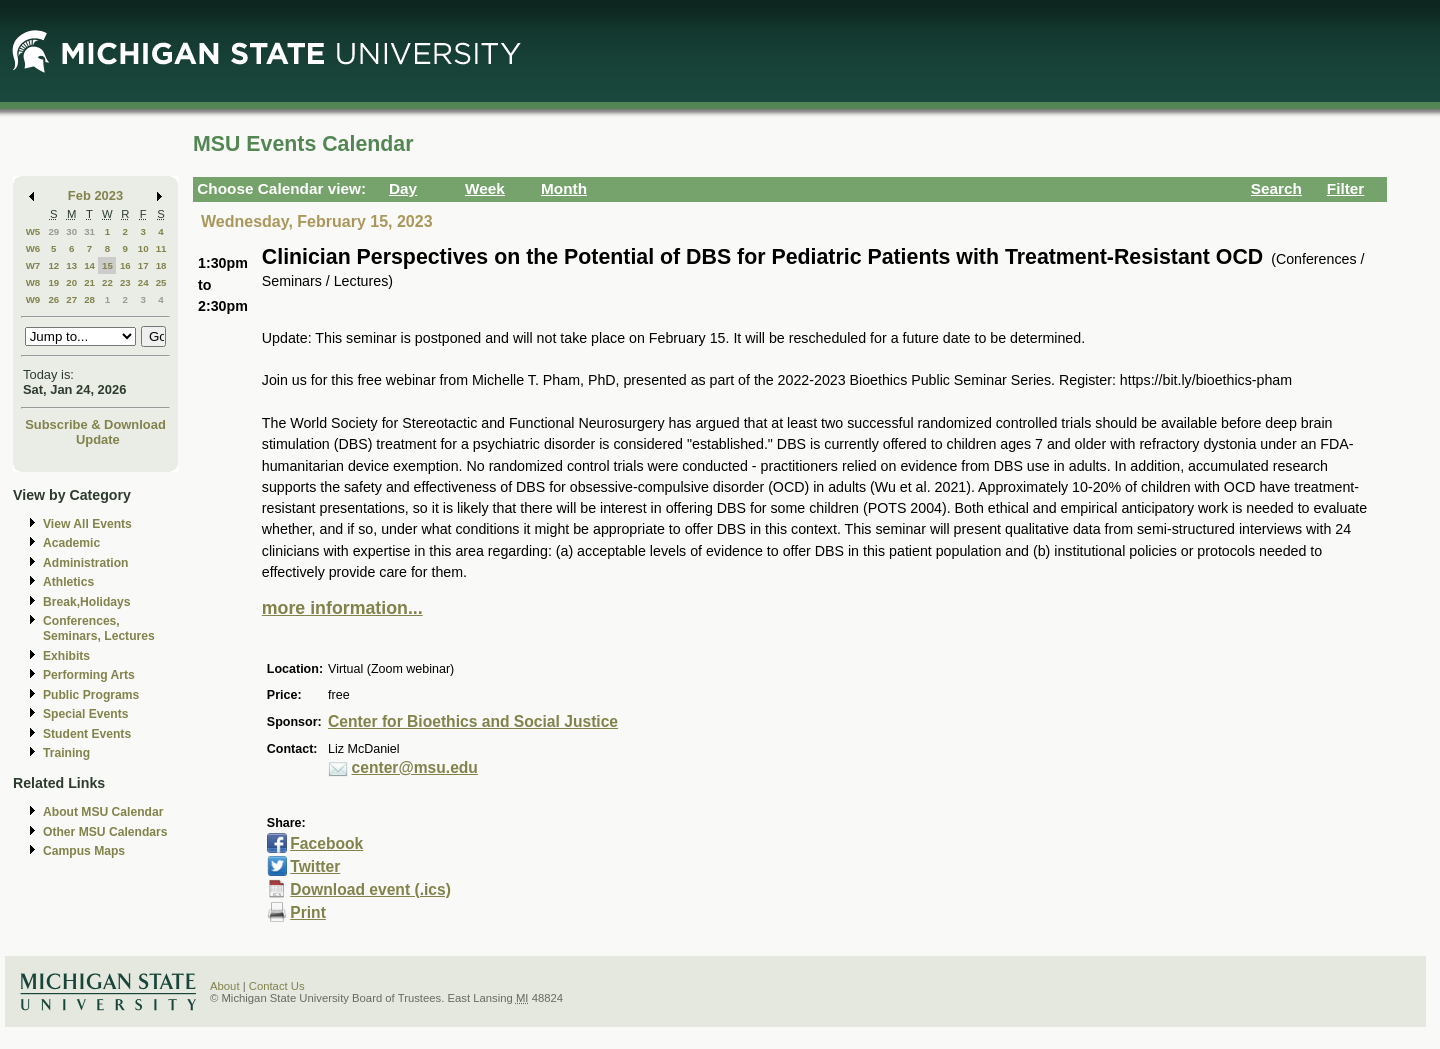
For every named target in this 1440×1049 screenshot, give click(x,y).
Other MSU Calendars (105, 832)
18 (161, 265)
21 (89, 282)
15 (107, 265)
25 (161, 282)
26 (53, 299)
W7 (33, 265)
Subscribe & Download (95, 424)
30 (71, 231)
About (225, 986)
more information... (342, 608)
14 (89, 265)
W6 (33, 248)
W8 (33, 282)
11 (161, 248)
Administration (85, 563)
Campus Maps (84, 851)
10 (143, 248)
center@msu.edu (415, 767)
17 (143, 265)
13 (71, 265)
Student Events (87, 734)
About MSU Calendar (103, 812)
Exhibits (66, 656)
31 (89, 231)
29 (53, 231)
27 (71, 299)
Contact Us (277, 986)
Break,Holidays (87, 602)
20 (71, 282)
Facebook (326, 843)
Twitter (315, 866)
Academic (71, 543)
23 (125, 282)
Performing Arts (89, 675)
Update (98, 439)
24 (143, 282)
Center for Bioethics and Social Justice (473, 721)
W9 (33, 299)
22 (107, 282)
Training (66, 753)
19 (53, 282)
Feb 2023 (95, 195)
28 (89, 299)
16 (125, 265)
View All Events (87, 524)
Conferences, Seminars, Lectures (99, 628)
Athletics (68, 582)
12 (53, 265)
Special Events (85, 714)
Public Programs (91, 695)
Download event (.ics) (370, 889)
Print (308, 912)
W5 (33, 231)
